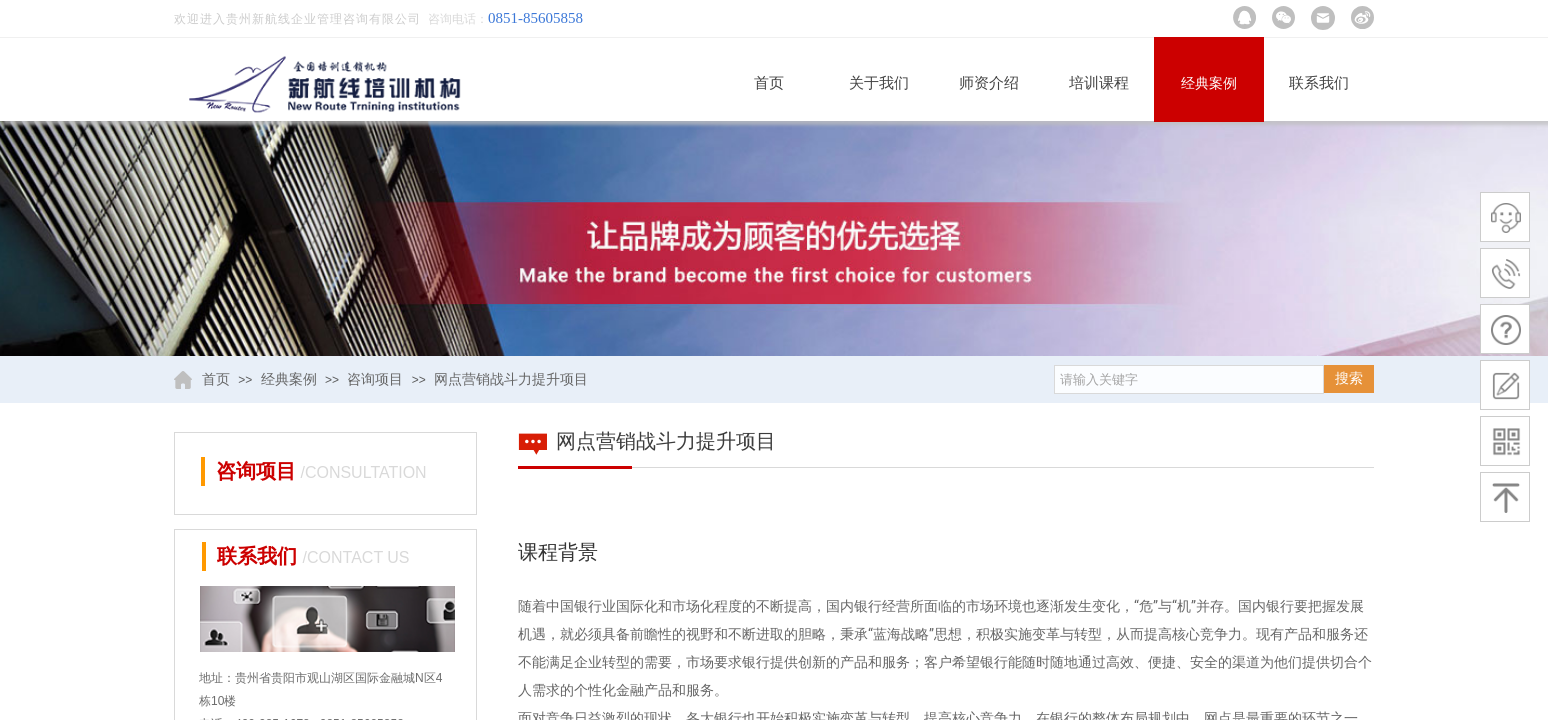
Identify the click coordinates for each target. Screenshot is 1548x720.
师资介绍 (989, 83)
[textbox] (1189, 379)
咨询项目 (375, 379)
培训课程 (1099, 83)
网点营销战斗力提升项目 (511, 379)
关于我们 (879, 83)
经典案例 (1209, 83)
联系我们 (1319, 83)
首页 (769, 83)
